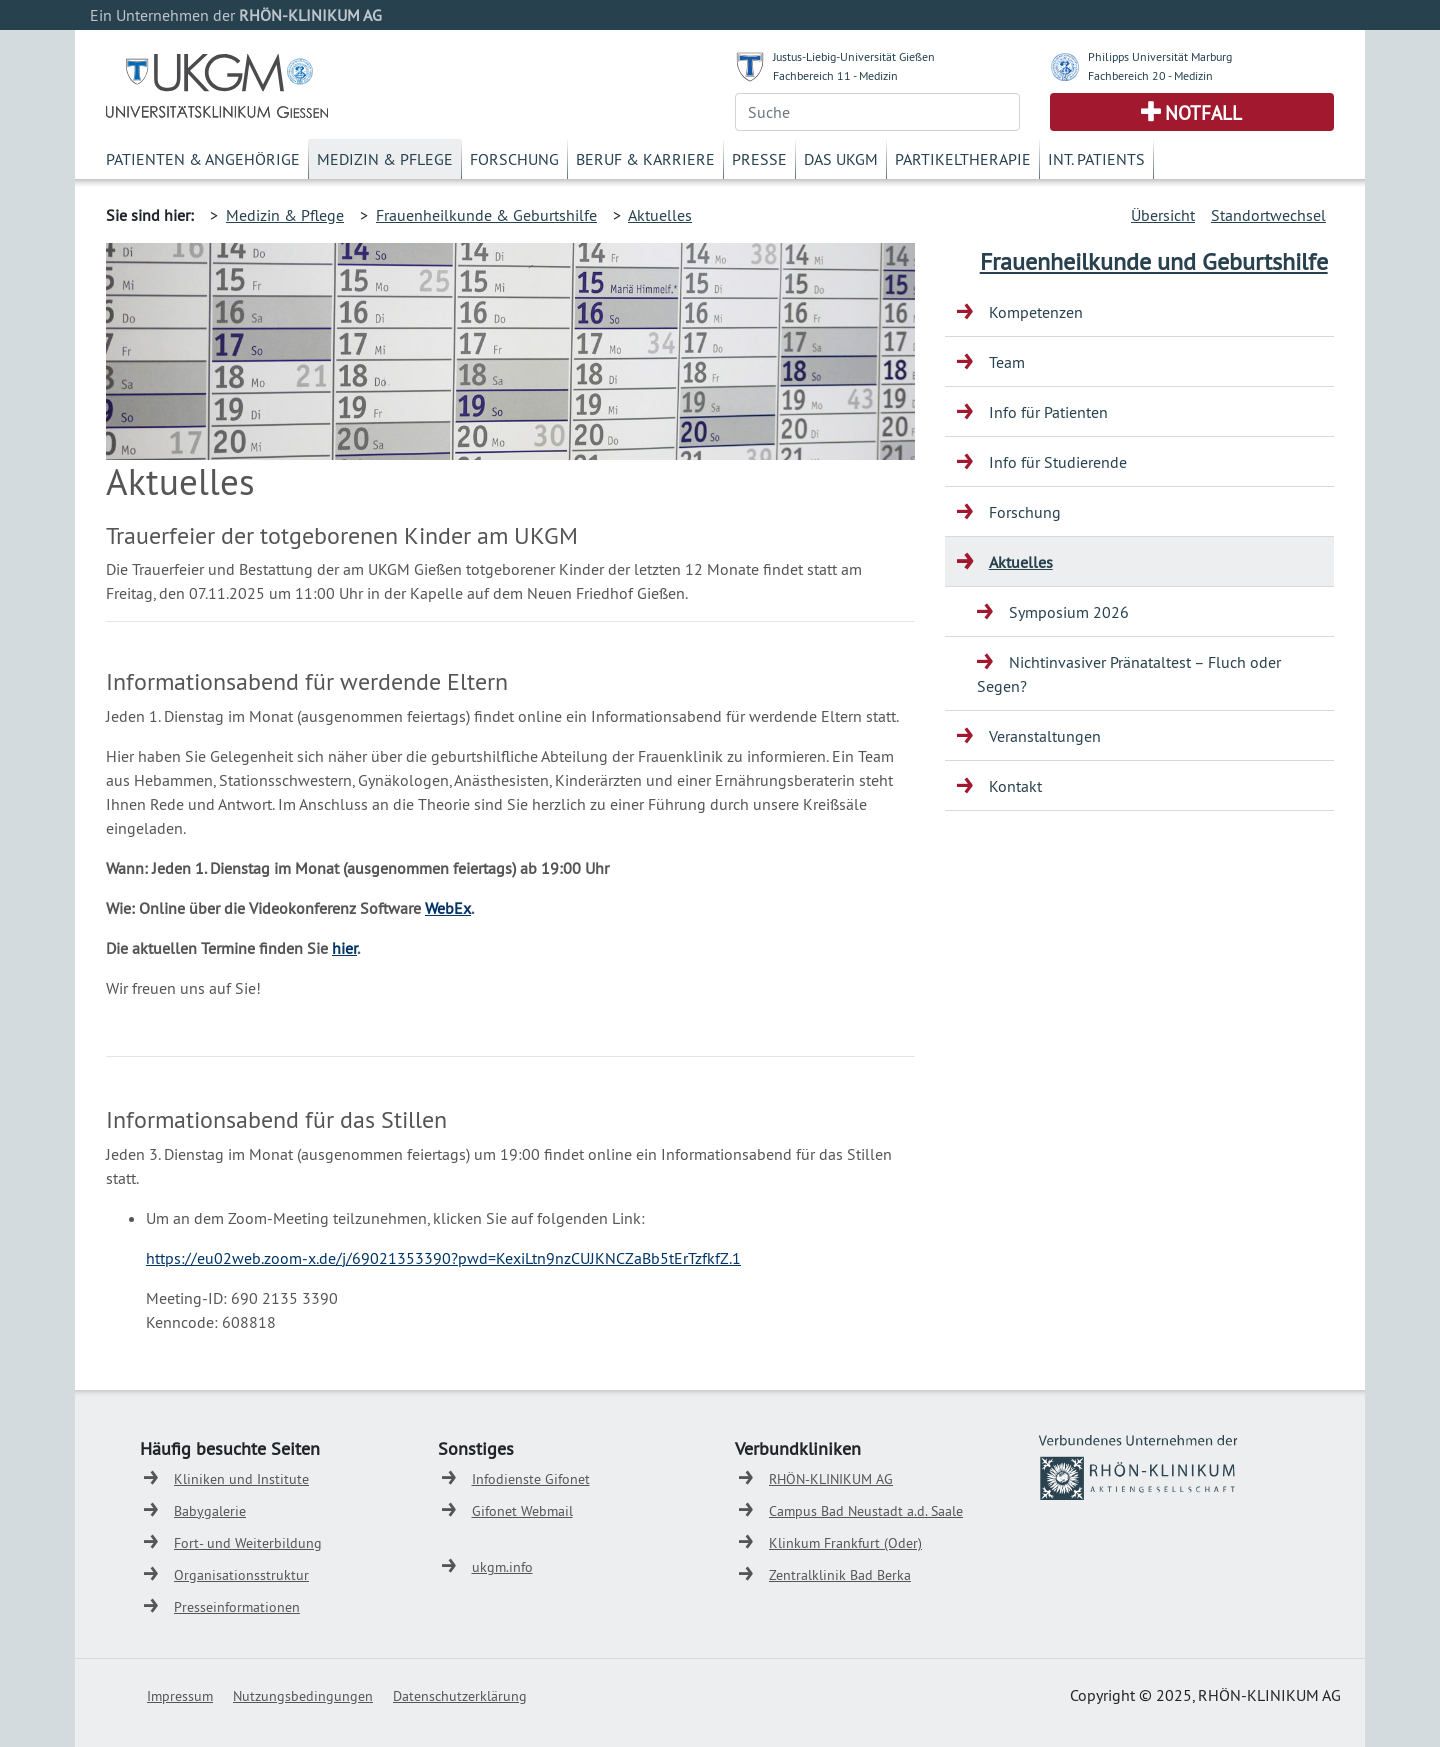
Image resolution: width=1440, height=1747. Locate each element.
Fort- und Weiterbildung (248, 1543)
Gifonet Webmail (522, 1511)
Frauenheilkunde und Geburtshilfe (1154, 261)
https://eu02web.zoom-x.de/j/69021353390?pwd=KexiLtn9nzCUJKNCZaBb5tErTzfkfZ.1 (443, 1258)
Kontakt (1015, 786)
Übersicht (1163, 215)
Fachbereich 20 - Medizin (1150, 75)
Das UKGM (841, 159)
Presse (759, 159)
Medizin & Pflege (385, 159)
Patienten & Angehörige (203, 159)
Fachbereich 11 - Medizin (835, 75)
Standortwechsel (1268, 215)
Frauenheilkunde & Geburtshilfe (486, 215)
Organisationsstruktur (241, 1575)
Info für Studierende (1058, 462)
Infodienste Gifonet (531, 1479)
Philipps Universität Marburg (1160, 56)
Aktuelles (660, 215)
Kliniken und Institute (241, 1479)
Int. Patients (1096, 159)
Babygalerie (210, 1511)
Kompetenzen (1036, 312)
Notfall (1203, 113)
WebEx (448, 908)
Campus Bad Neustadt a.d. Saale (866, 1511)
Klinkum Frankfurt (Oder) (845, 1543)
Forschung (514, 159)
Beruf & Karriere (645, 159)
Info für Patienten (1048, 412)
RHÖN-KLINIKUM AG (831, 1479)
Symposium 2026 (1069, 612)
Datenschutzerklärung (460, 1696)
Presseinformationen (237, 1607)
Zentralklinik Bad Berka (840, 1575)
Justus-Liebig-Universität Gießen (854, 56)
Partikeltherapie (963, 159)
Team (1007, 362)
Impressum (180, 1696)
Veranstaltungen (1045, 736)
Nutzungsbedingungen (303, 1696)
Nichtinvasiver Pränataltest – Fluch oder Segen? (1129, 674)
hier (344, 948)
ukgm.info (502, 1567)
